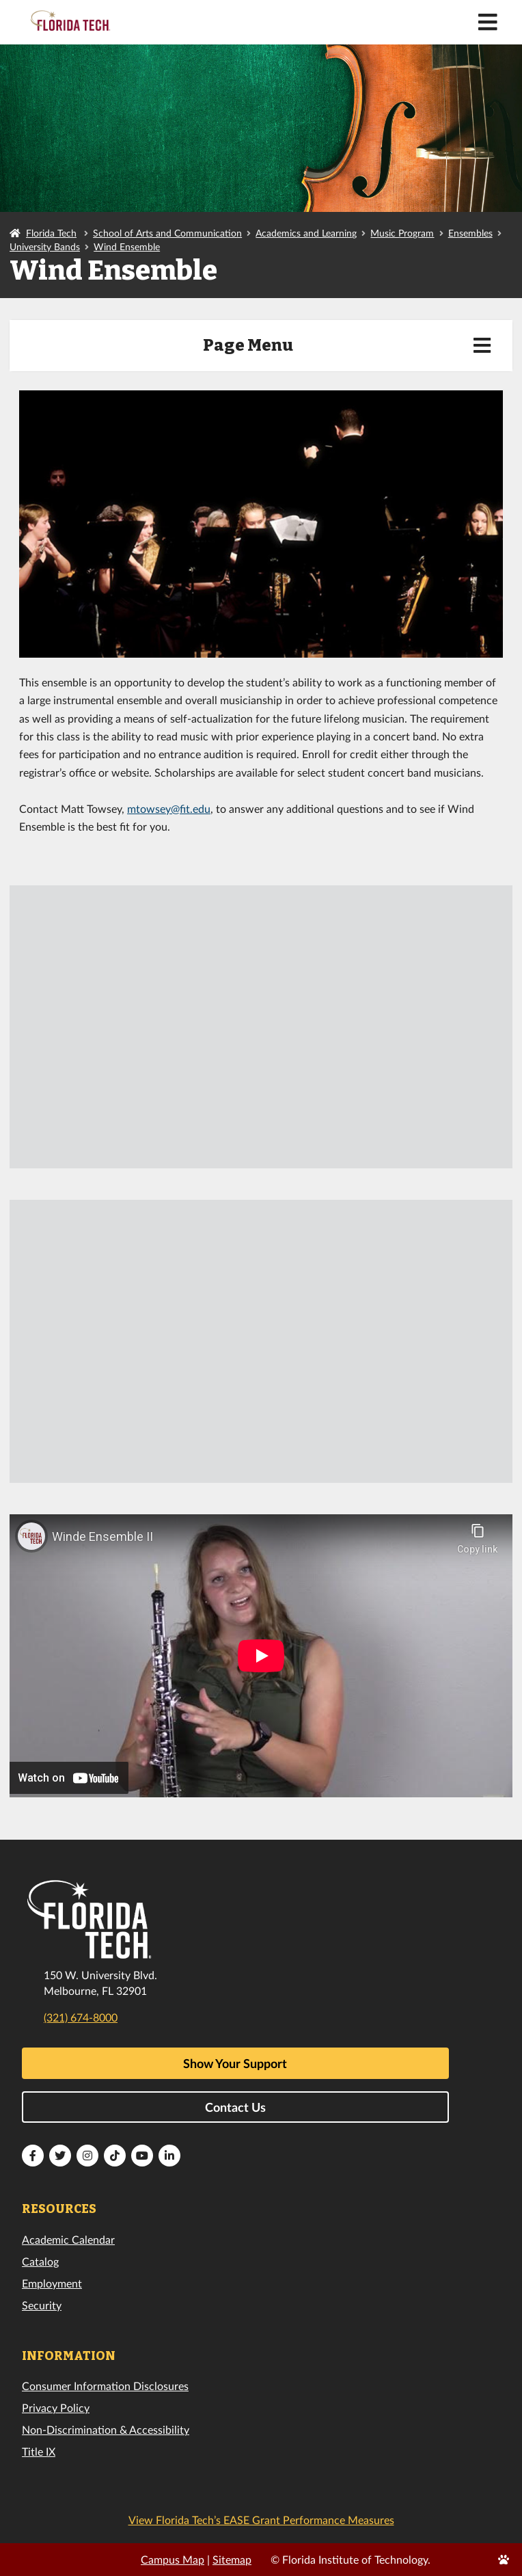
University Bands (45, 246)
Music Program (402, 233)
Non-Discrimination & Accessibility (105, 2429)
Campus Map (172, 2559)
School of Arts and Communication (167, 233)
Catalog (40, 2261)
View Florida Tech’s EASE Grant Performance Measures (261, 2519)
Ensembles (470, 233)
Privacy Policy (56, 2407)
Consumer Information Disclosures (105, 2385)
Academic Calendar (68, 2239)
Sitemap (231, 2559)
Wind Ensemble (127, 246)
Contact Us (235, 2107)
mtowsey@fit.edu (168, 808)
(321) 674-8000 (81, 2017)
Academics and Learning (306, 233)
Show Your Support (235, 2063)
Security (41, 2304)
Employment (52, 2283)
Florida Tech (51, 233)
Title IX (38, 2451)
